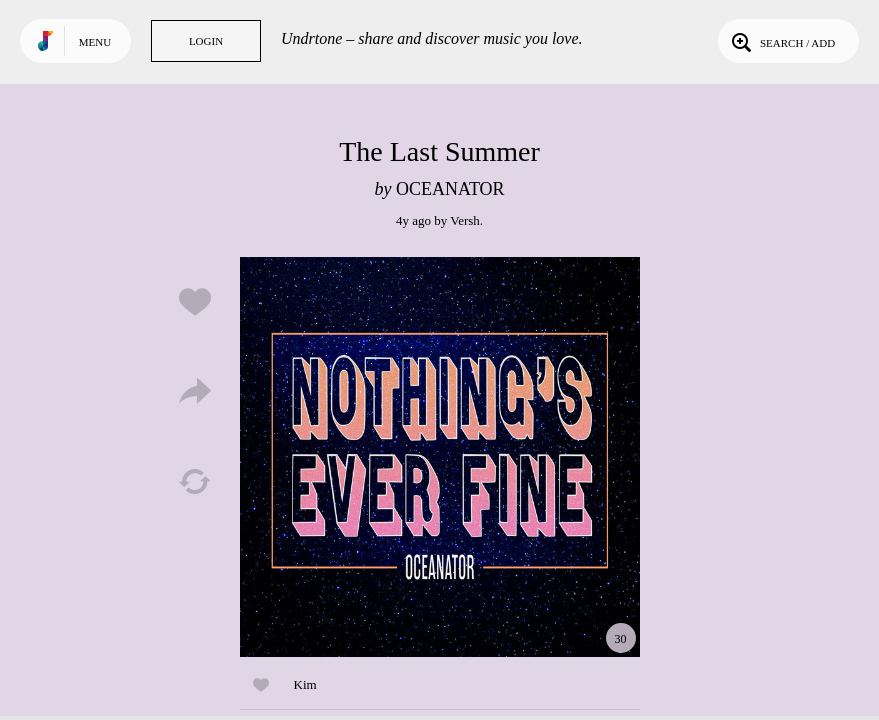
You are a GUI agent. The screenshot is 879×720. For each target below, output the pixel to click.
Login (206, 41)
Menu (95, 42)
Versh (465, 220)
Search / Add (781, 41)
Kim (305, 684)
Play (440, 457)
